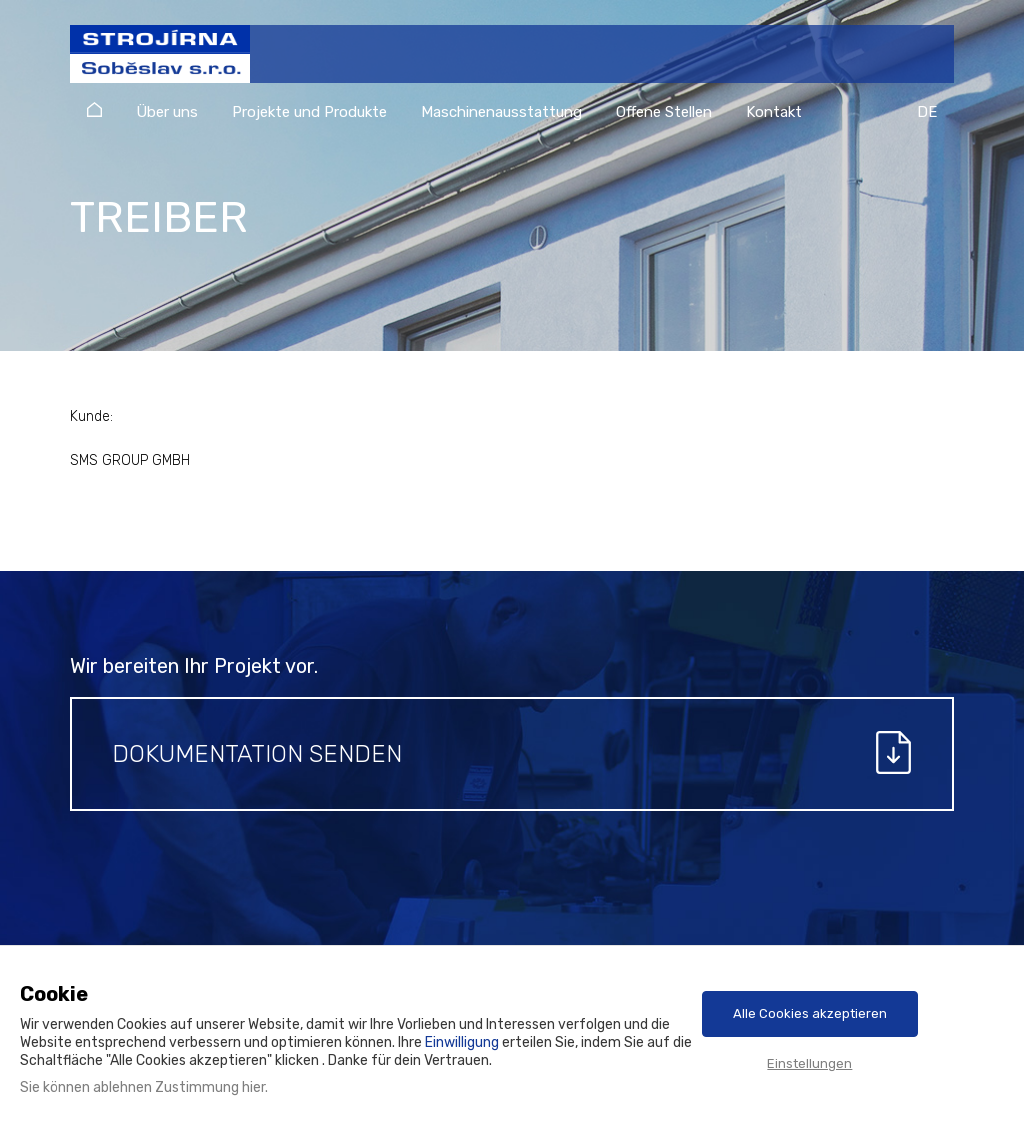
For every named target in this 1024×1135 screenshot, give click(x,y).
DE (927, 112)
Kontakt (774, 112)
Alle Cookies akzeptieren (810, 1013)
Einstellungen (809, 1063)
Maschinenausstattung (501, 112)
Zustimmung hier (210, 1087)
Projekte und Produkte (309, 112)
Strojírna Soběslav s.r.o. (149, 64)
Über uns (167, 112)
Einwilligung (462, 1042)
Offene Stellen (664, 112)
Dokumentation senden (257, 754)
